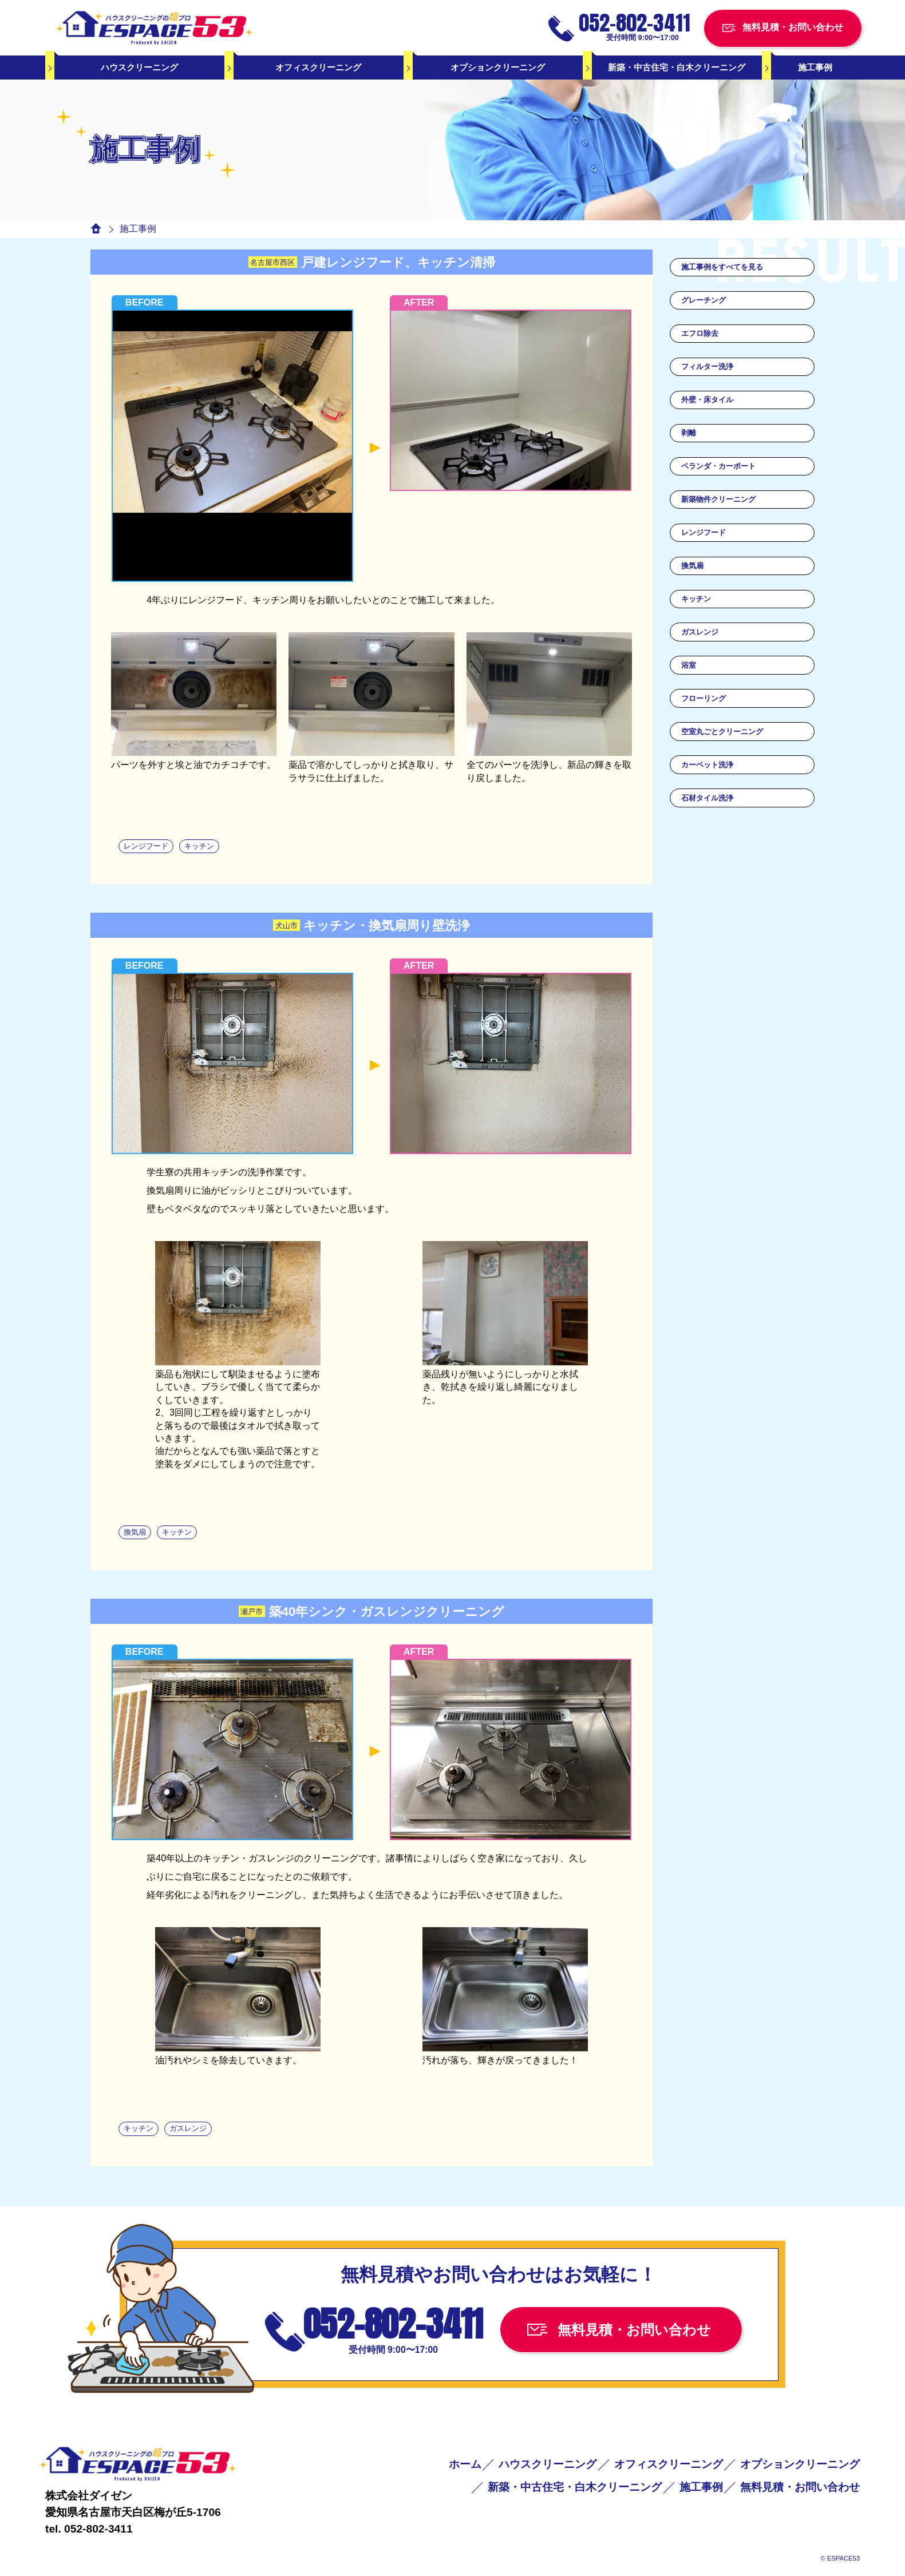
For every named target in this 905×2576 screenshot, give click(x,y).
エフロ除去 (699, 333)
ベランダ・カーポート (718, 466)
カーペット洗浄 (707, 764)
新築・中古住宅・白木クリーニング (676, 67)
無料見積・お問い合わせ (800, 2487)
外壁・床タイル (707, 399)
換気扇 (692, 565)
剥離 (688, 433)
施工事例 (815, 67)
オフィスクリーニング (318, 67)
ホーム (465, 2464)
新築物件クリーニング (718, 499)
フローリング (703, 698)
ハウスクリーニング (139, 67)
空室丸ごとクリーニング (722, 731)
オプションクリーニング (497, 67)
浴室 (688, 665)
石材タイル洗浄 (707, 798)
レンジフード (703, 532)
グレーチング (703, 300)
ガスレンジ (699, 632)
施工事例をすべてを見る (722, 267)
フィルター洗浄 (707, 366)
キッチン (696, 599)
